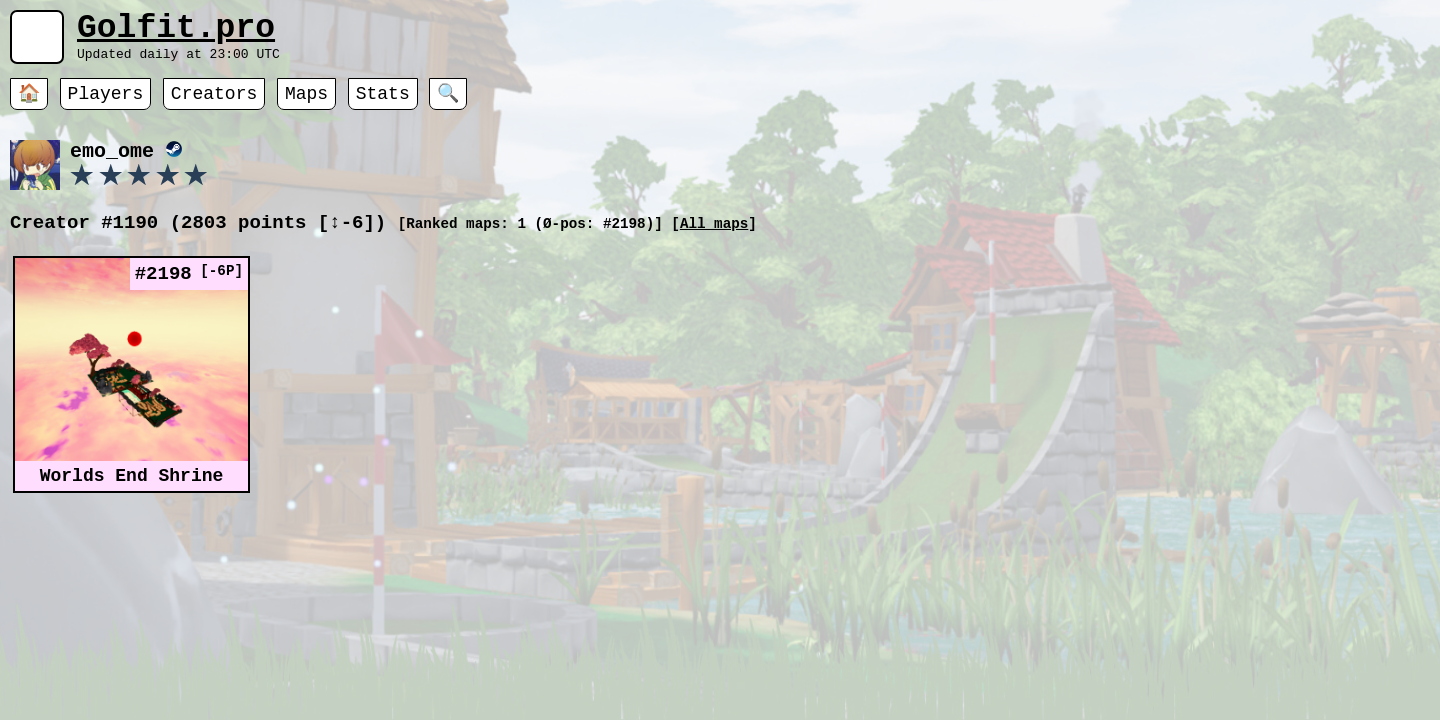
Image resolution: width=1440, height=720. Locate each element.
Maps (306, 105)
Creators (214, 105)
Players (106, 105)
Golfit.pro (176, 32)
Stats (383, 105)
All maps (714, 237)
